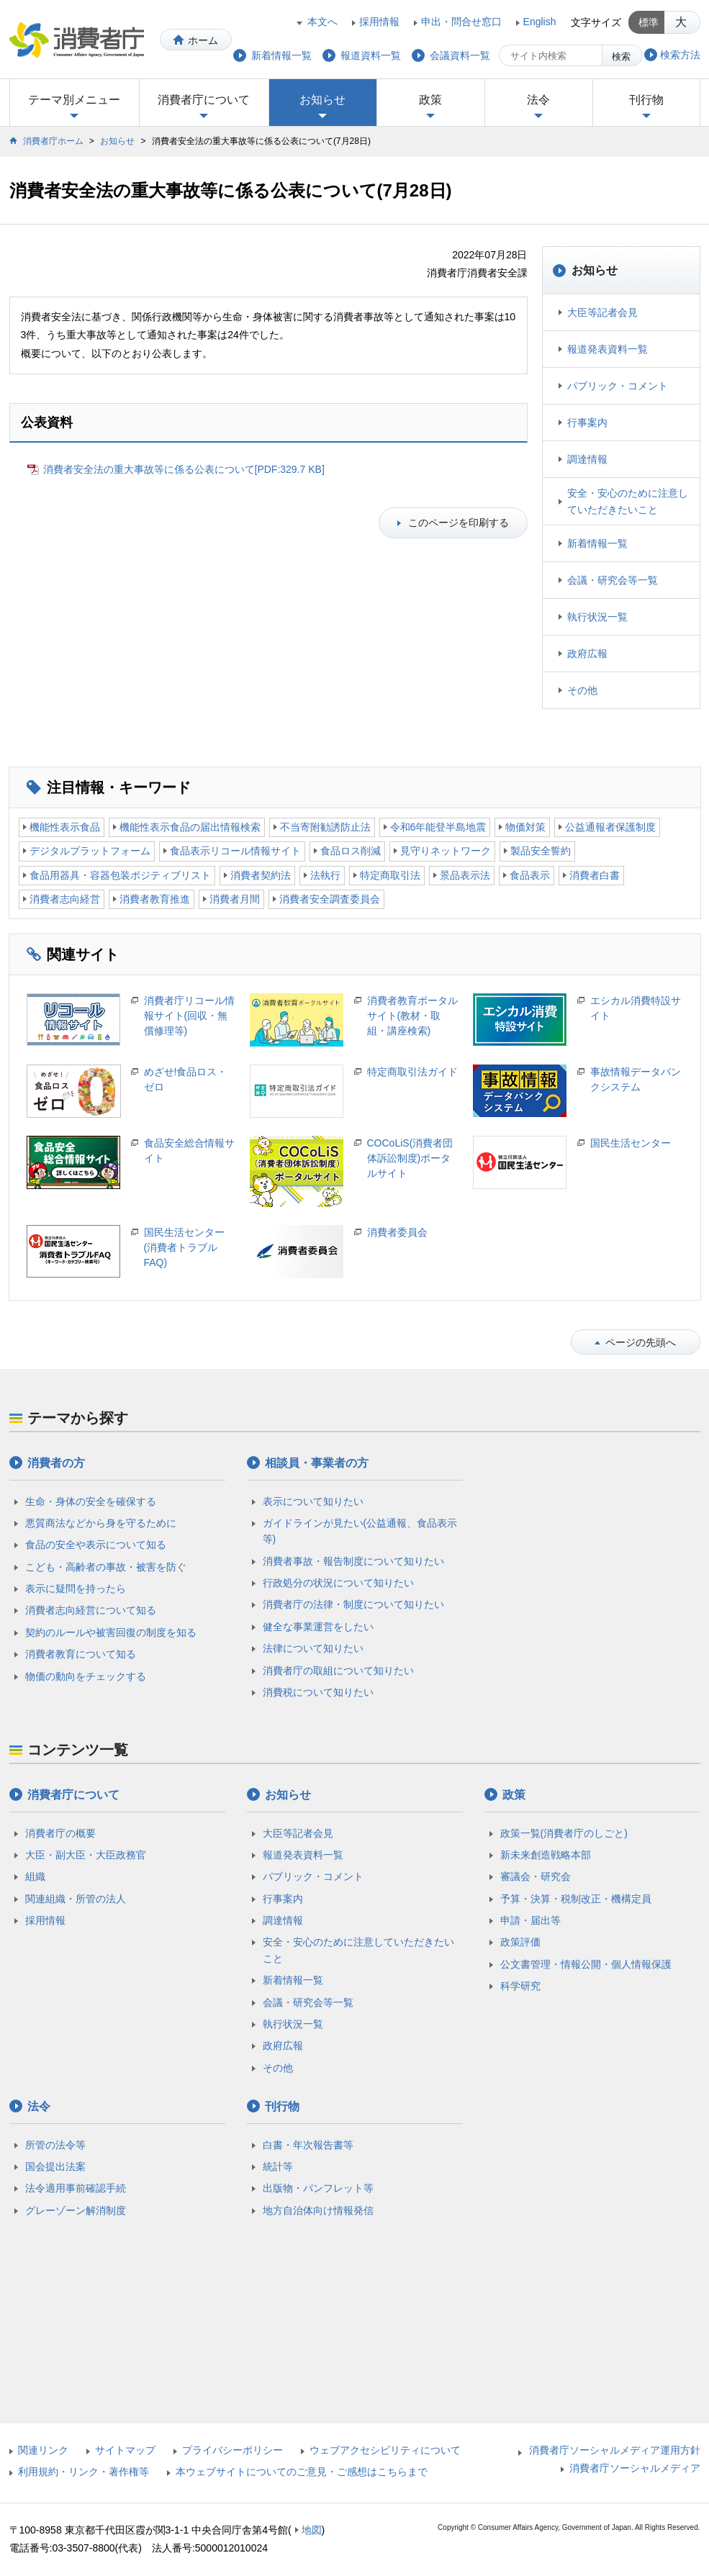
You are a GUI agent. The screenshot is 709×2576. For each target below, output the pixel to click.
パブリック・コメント (617, 386)
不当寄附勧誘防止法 (325, 827)
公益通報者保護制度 (610, 827)
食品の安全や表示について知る (95, 1544)
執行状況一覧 (597, 617)
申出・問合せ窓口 (461, 21)
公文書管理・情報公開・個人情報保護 (586, 1964)
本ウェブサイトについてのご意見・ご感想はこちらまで (302, 2471)
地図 (312, 2530)
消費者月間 (234, 899)
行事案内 (587, 422)
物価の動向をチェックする (85, 1676)
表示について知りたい (313, 1501)
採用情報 (379, 21)
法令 (538, 100)
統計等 (278, 2166)
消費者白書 (594, 875)
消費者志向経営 (65, 899)
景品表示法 (465, 875)
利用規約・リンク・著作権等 (83, 2471)
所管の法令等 (55, 2145)
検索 (621, 56)
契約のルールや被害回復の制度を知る (111, 1632)
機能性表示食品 (65, 827)
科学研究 (520, 1986)
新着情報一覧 (597, 543)
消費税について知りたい (318, 1692)
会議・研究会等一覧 (612, 580)
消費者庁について (204, 100)
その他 (582, 690)
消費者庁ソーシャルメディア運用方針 (614, 2450)
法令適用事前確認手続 (75, 2188)
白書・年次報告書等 (308, 2145)
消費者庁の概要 (60, 1833)
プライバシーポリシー (232, 2450)
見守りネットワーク (445, 851)
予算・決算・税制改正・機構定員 (575, 1898)
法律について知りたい (313, 1648)
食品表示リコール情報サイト (235, 851)
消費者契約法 (260, 875)
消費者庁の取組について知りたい (338, 1670)
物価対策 (525, 827)
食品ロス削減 (350, 851)
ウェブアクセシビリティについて (385, 2450)
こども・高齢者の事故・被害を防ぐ (105, 1567)
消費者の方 (56, 1463)
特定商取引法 (390, 875)
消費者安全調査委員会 (329, 899)
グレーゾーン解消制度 (75, 2210)
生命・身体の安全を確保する (90, 1501)
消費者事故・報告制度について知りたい (353, 1561)
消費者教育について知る (80, 1654)
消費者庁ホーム (53, 141)
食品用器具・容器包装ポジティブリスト (120, 875)
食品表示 (530, 875)
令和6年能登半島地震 (438, 827)
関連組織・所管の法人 (75, 1898)
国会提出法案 (55, 2166)
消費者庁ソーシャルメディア (634, 2468)
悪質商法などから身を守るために (100, 1523)
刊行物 (646, 100)
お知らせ (322, 100)
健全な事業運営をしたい (318, 1626)
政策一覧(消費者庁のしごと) (564, 1833)
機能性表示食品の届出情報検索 (190, 827)
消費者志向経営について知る (90, 1610)
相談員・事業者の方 (317, 1463)
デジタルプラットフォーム (90, 851)
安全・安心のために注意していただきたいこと (627, 501)
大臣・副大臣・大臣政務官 (85, 1855)
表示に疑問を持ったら (75, 1588)
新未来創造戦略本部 (545, 1855)
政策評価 (520, 1942)
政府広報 (587, 653)
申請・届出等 (530, 1920)
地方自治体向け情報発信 (318, 2210)
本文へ (322, 21)
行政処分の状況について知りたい (338, 1582)
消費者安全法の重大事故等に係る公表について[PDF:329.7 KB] (184, 469)
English (539, 21)
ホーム (203, 40)
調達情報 (587, 459)
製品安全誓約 (540, 851)
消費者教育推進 (154, 899)
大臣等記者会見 (602, 312)
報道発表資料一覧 (607, 349)
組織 (35, 1876)
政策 (430, 100)
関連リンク (43, 2450)
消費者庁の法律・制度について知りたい (353, 1604)
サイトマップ (125, 2450)
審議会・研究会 (535, 1876)
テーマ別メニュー (74, 100)
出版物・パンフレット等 (318, 2188)
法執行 (325, 875)
